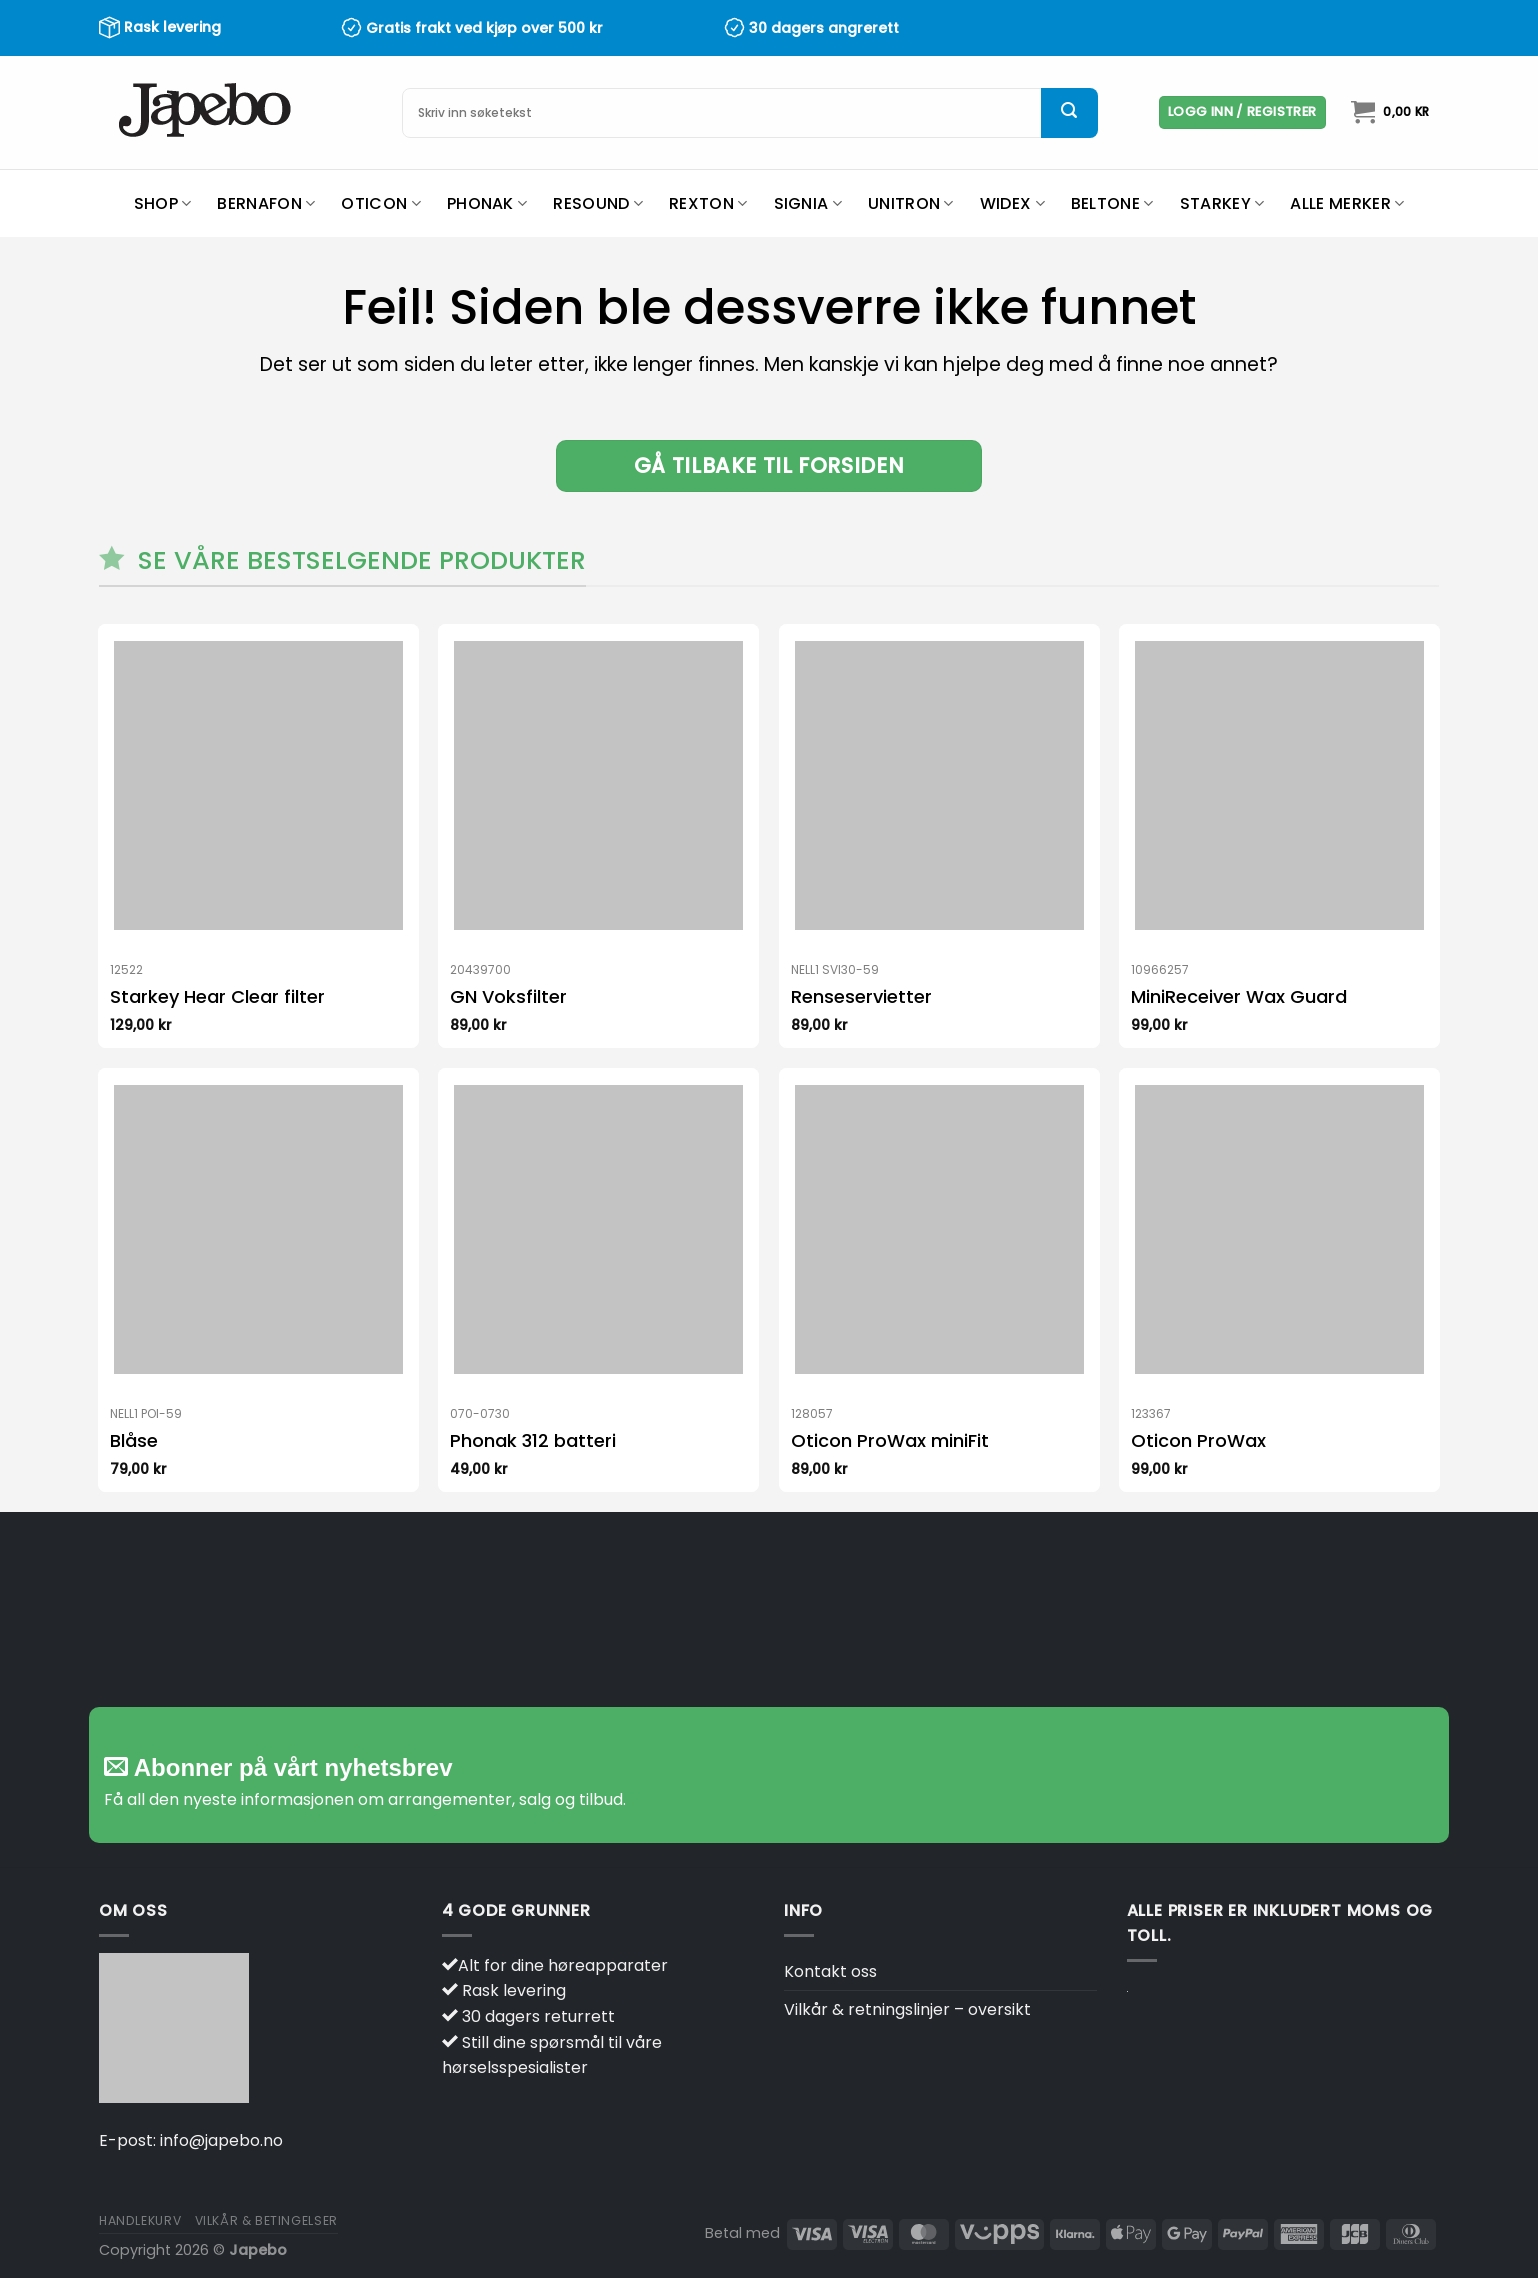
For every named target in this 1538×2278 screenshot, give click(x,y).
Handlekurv (140, 2220)
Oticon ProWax (1198, 1440)
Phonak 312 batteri (533, 1440)
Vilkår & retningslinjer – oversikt (907, 2009)
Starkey (1222, 203)
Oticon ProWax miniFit (890, 1440)
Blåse (134, 1440)
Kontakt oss (830, 1971)
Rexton (708, 203)
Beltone (1112, 203)
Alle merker (1347, 203)
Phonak (487, 203)
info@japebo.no (221, 2140)
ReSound (598, 203)
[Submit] (1069, 113)
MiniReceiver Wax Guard (1239, 996)
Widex (1012, 203)
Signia (808, 203)
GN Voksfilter (508, 996)
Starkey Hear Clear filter (217, 996)
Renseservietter (861, 996)
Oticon (380, 203)
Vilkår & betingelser (266, 2220)
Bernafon (266, 203)
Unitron (911, 203)
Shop (163, 203)
